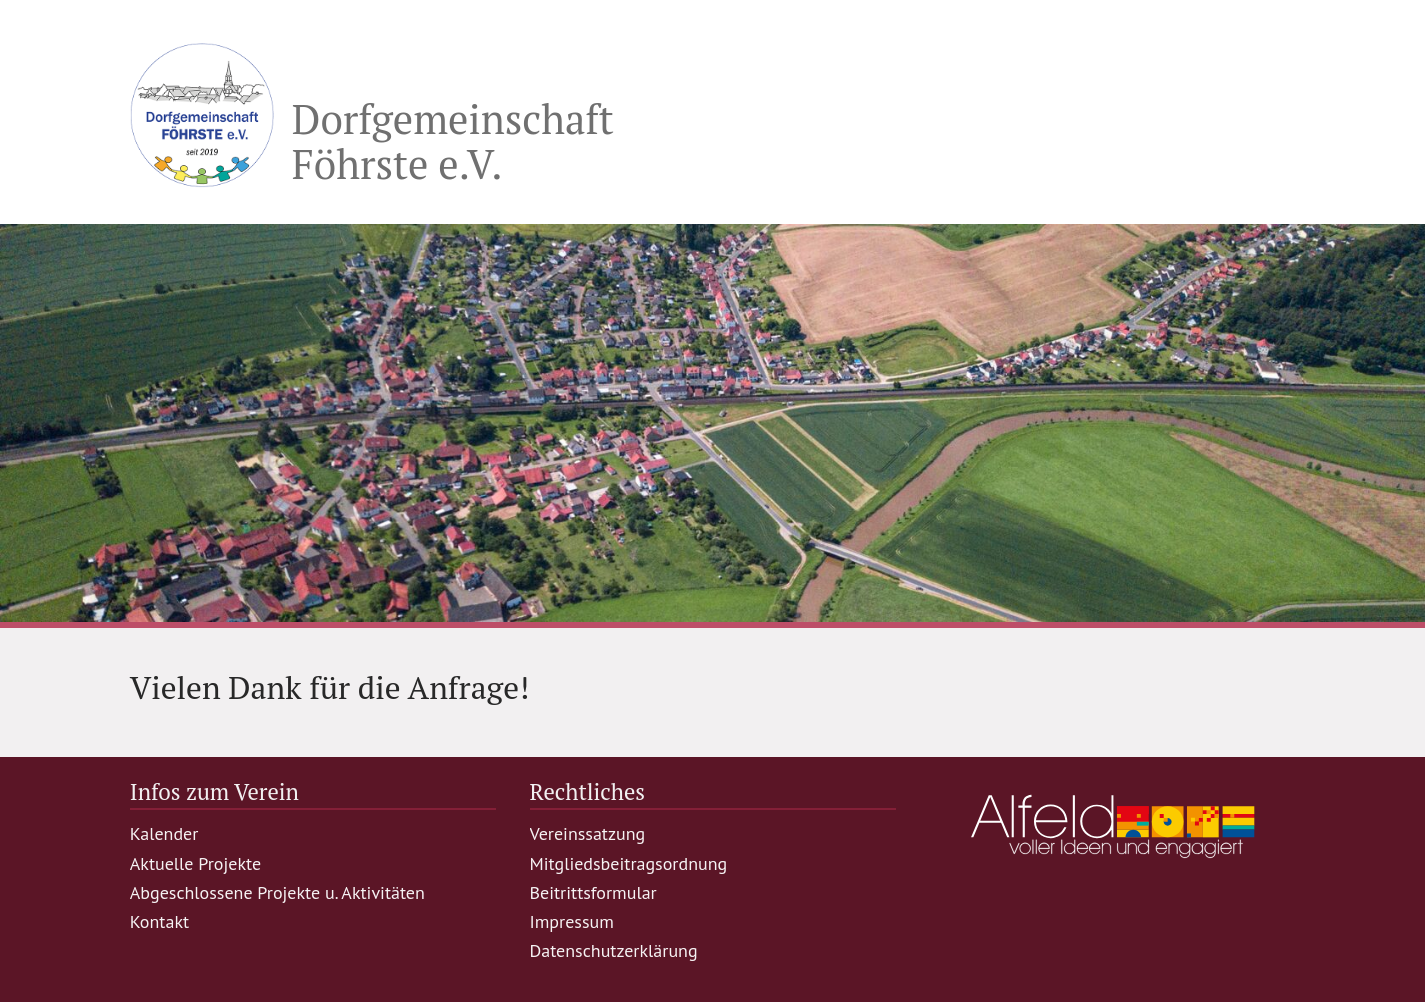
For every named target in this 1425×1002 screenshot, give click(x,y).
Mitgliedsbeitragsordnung (629, 863)
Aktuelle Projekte (195, 863)
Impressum (572, 921)
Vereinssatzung (588, 833)
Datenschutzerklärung (614, 950)
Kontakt (159, 921)
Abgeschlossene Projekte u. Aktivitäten (277, 892)
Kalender (164, 833)
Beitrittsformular (593, 892)
